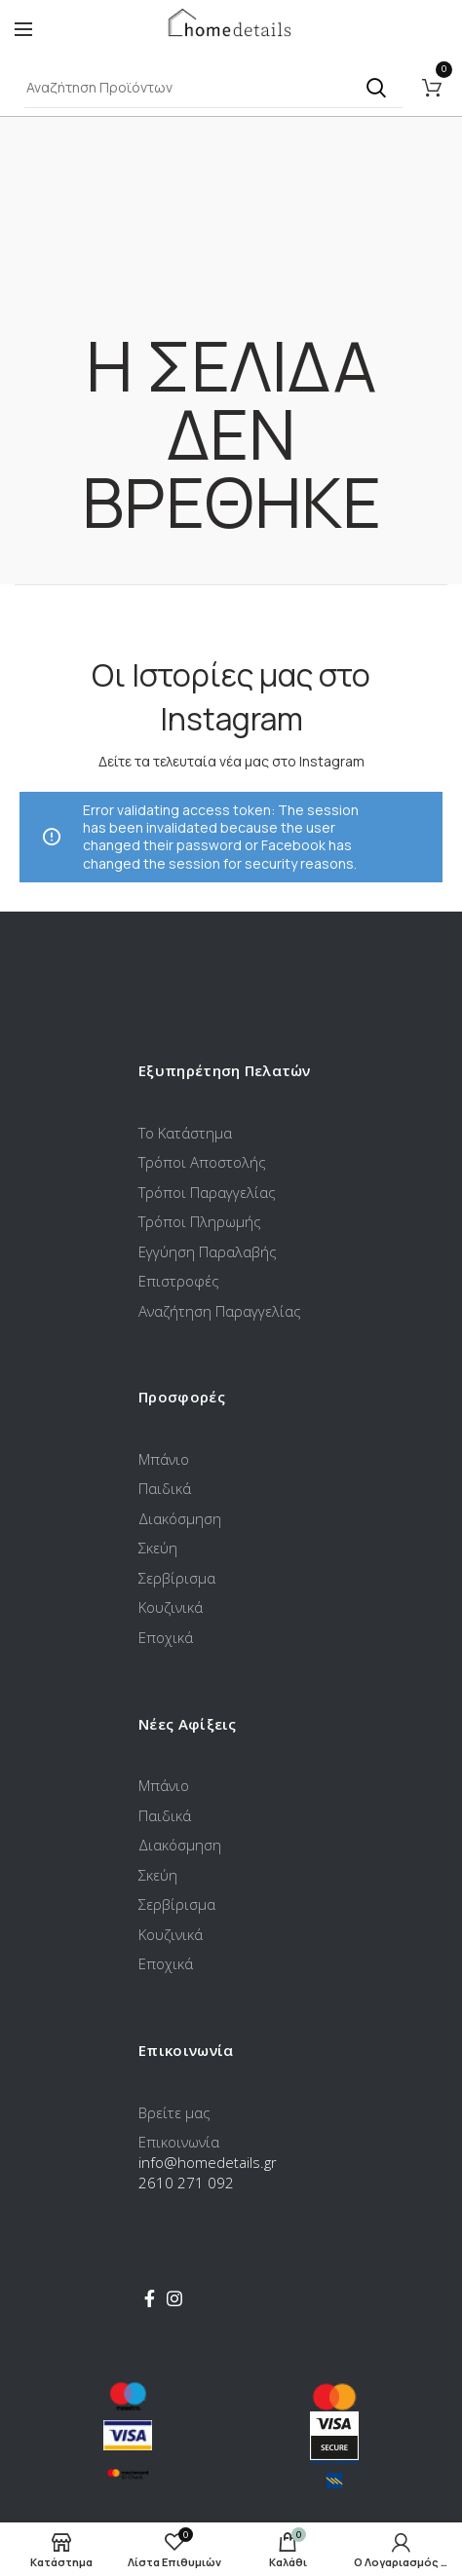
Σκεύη (157, 1547)
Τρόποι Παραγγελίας (207, 1192)
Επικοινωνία (178, 2141)
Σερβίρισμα (176, 1577)
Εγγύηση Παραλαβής (207, 1251)
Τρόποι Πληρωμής (199, 1221)
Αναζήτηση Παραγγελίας (219, 1311)
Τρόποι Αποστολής (202, 1162)
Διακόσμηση (179, 1518)
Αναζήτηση (376, 87)
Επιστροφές (178, 1280)
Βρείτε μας (174, 2112)
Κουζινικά (170, 1607)
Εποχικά (165, 1637)
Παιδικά (164, 1488)
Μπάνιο (163, 1459)
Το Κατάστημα (185, 1132)
